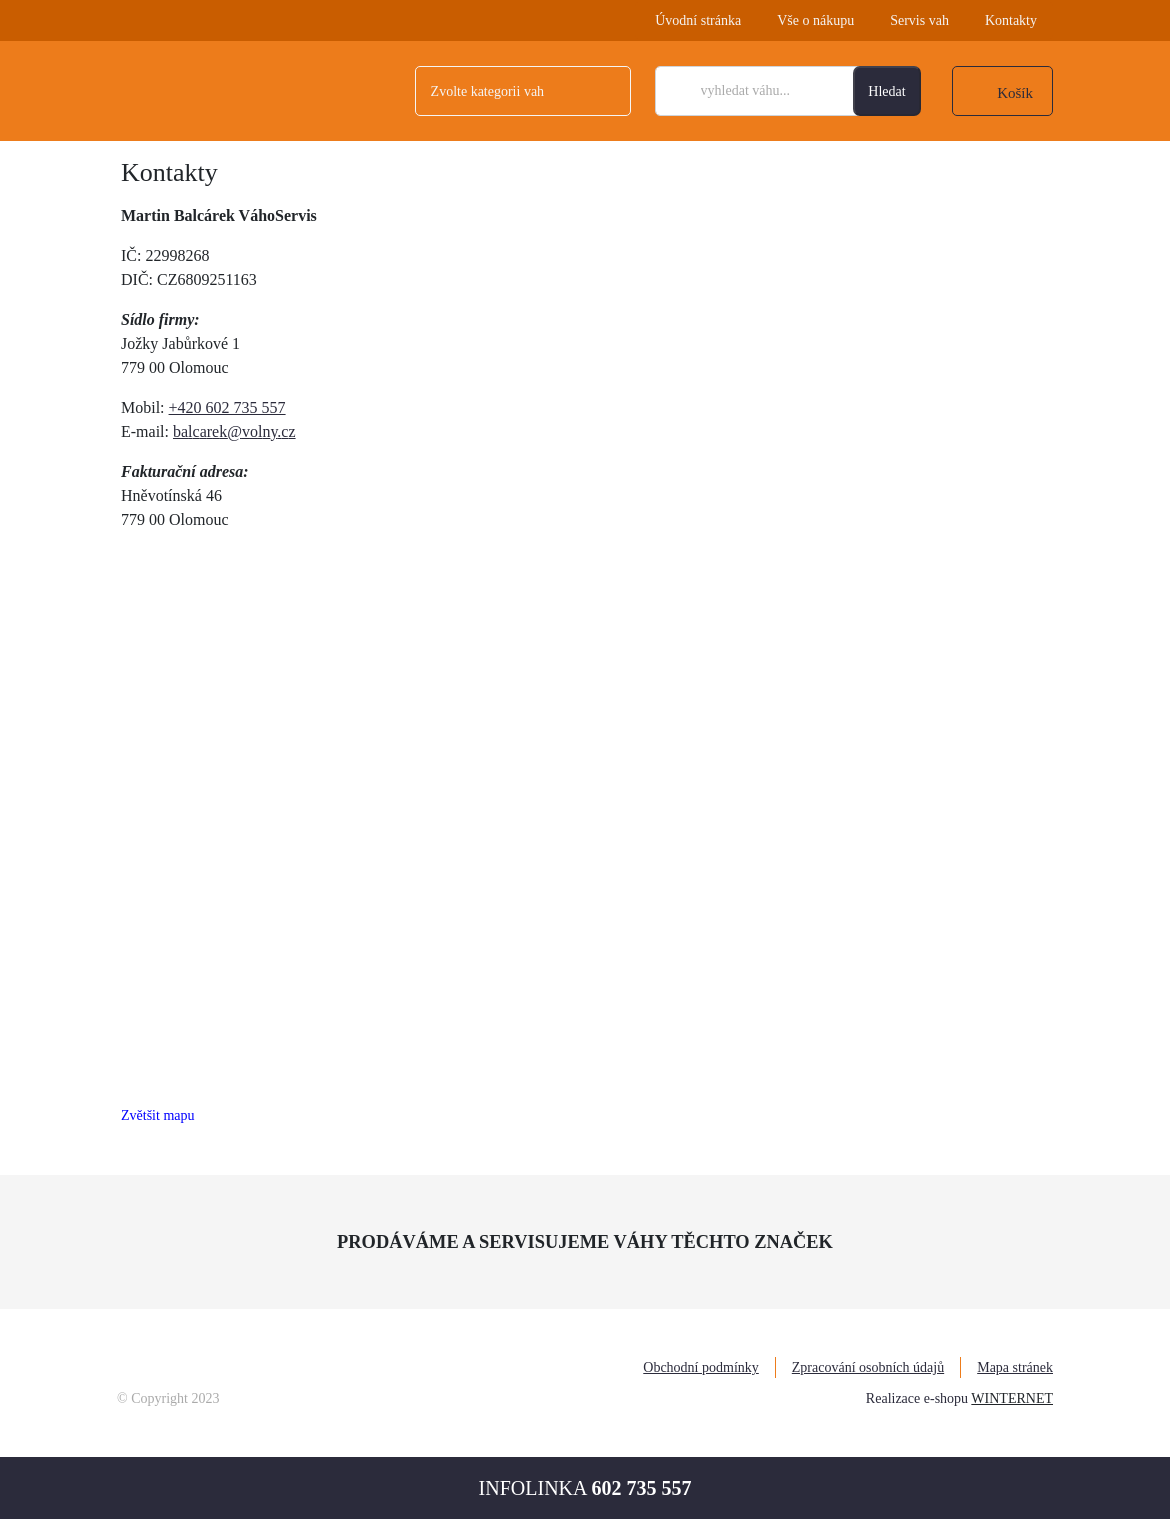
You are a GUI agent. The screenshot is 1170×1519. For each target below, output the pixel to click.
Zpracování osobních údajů (868, 1367)
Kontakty (1011, 20)
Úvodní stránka (698, 20)
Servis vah (919, 20)
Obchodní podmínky (701, 1367)
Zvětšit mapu (158, 1115)
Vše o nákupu (815, 20)
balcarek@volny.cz (234, 431)
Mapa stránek (1015, 1367)
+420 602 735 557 (227, 407)
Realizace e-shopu (917, 1398)
